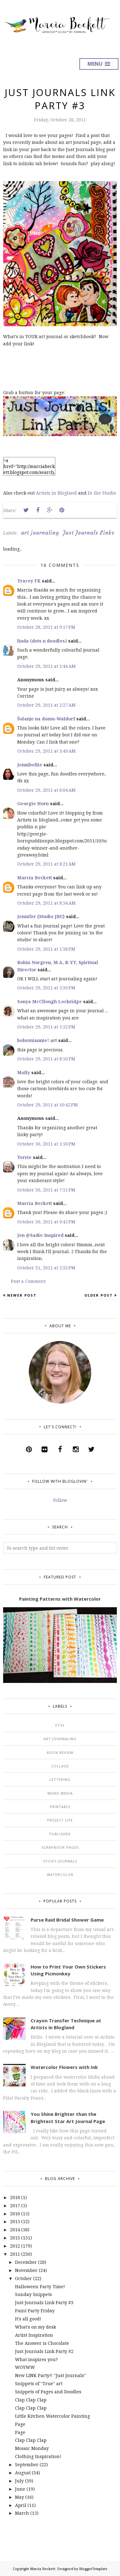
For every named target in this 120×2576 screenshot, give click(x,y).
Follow (60, 1500)
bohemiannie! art (37, 1040)
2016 (15, 2214)
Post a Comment (28, 1281)
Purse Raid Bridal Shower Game (67, 1920)
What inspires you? (36, 2359)
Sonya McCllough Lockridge (49, 1001)
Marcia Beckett (34, 878)
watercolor (60, 1874)
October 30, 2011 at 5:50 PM (46, 1144)
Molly (23, 1072)
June (20, 2489)
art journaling (40, 532)
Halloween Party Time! (40, 2286)
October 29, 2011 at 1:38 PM (46, 949)
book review (60, 1752)
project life (60, 1820)
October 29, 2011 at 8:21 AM (46, 864)
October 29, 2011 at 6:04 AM (46, 790)
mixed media (60, 1793)
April (20, 2505)
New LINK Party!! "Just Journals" (50, 2375)
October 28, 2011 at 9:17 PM (46, 627)
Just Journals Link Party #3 (44, 2302)
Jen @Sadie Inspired (40, 1235)
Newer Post (22, 1295)
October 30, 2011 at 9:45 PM (46, 1222)
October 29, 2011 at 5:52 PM (46, 1027)
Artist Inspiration (34, 2335)
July (19, 2481)
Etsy (60, 1725)
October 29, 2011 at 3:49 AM (46, 751)
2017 (15, 2205)
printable (60, 1806)
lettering (60, 1779)
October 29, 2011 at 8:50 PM (46, 1059)
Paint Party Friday (35, 2311)
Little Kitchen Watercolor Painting (52, 2416)
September (26, 2464)
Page (20, 2424)
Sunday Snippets (33, 2294)
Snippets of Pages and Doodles (48, 2392)
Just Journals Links (88, 532)
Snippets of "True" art (38, 2383)
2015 (15, 2221)
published (60, 1834)
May (19, 2497)
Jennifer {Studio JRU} (41, 916)
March (22, 2513)
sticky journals (60, 1861)
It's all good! (28, 2319)
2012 (15, 2246)
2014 (15, 2230)
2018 (15, 2197)
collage (60, 1766)
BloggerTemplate (93, 2568)
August (23, 2473)
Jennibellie (29, 765)
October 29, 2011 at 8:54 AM (46, 903)
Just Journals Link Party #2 (44, 2351)
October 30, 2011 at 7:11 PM (46, 1190)
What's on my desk (35, 2327)
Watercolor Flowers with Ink (64, 2067)
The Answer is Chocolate (42, 2343)
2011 (15, 2254)
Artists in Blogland (56, 493)
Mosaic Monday (32, 2448)
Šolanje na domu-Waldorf (46, 719)
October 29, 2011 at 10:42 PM (47, 1105)
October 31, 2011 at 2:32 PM (46, 1268)
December (26, 2262)
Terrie (24, 1157)
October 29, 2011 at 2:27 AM (46, 705)
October (23, 2278)
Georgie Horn (33, 803)
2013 (15, 2238)
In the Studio (102, 493)
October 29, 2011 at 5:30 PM (46, 988)
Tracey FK (29, 581)
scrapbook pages (60, 1847)
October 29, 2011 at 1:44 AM (46, 666)
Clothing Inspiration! (38, 2456)
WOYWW (25, 2367)
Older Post (98, 1295)
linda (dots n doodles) (42, 641)
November (26, 2270)
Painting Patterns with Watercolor (60, 1599)
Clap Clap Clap (31, 2400)
